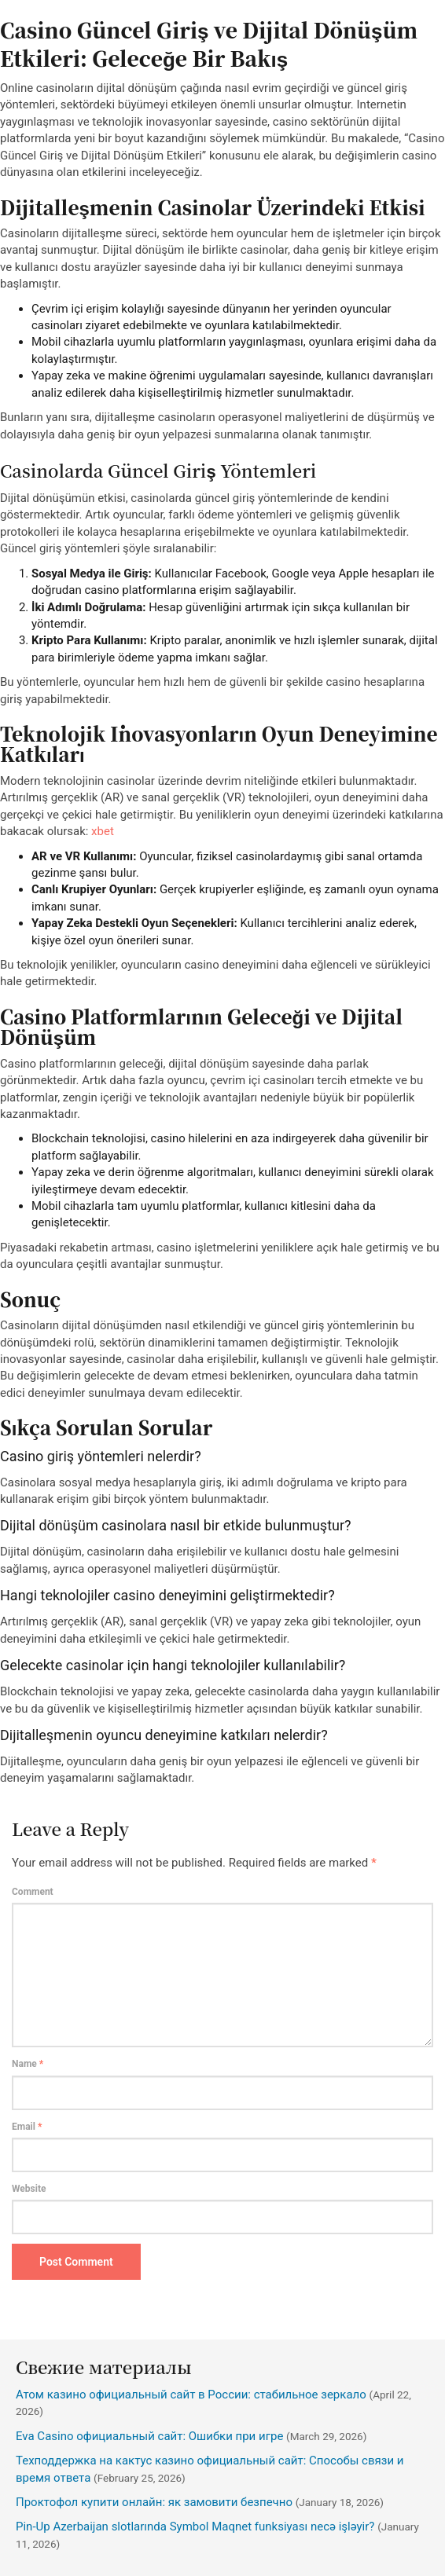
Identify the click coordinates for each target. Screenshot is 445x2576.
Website (29, 2188)
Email (27, 2126)
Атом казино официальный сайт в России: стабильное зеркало (191, 2394)
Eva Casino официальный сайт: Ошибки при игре (149, 2436)
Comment (32, 1891)
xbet (102, 831)
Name (27, 2063)
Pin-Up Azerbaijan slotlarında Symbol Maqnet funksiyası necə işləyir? (195, 2526)
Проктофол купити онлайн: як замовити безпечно (154, 2502)
